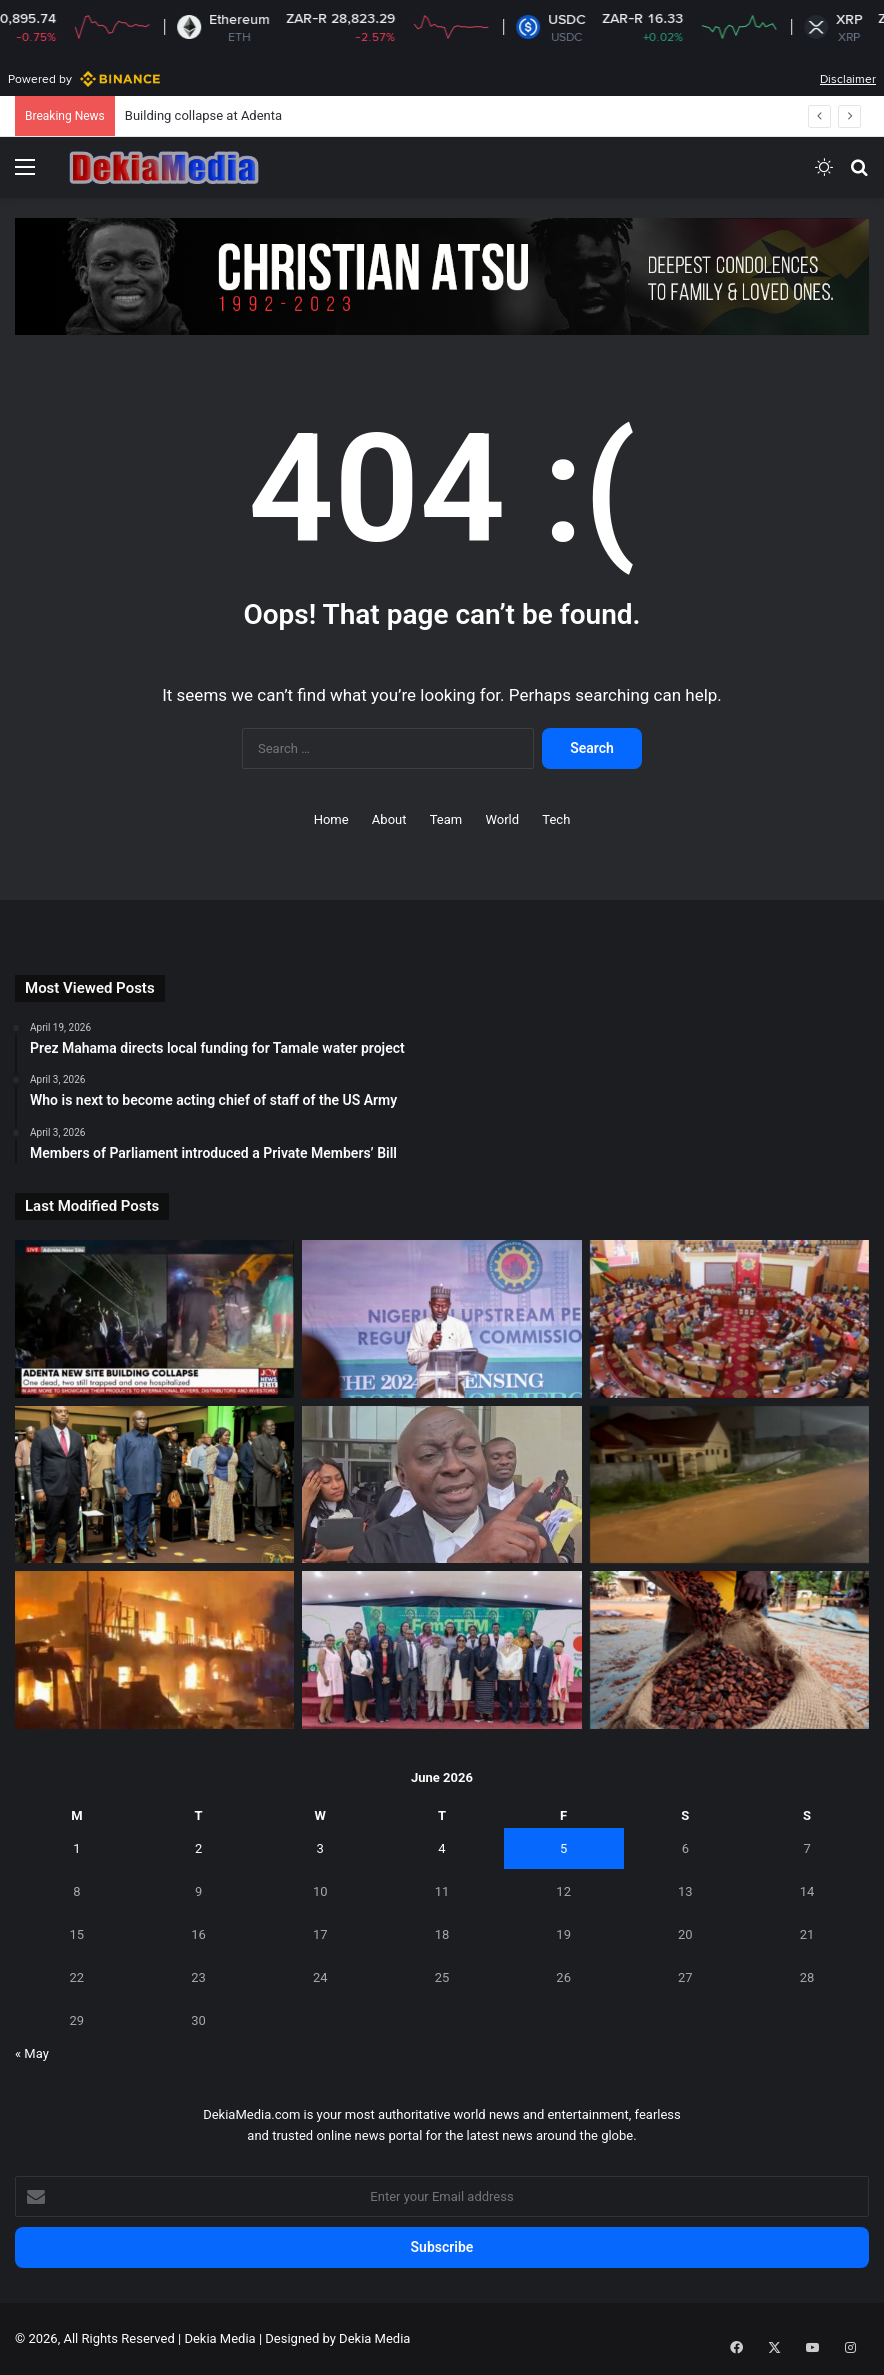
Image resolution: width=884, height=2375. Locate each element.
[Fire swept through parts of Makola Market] (154, 1650)
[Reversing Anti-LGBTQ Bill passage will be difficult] (441, 1485)
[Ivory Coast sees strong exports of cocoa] (729, 1650)
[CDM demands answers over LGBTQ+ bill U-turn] (729, 1319)
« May (32, 2053)
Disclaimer (848, 79)
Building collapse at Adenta (203, 115)
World (502, 819)
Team (446, 819)
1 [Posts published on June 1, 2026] (76, 1848)
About (389, 819)
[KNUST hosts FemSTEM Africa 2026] (441, 1650)
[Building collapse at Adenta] (154, 1319)
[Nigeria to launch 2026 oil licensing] (441, 1319)
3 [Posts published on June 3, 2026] (320, 1848)
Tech (556, 819)
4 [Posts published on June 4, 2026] (441, 1848)
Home (331, 819)
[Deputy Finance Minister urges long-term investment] (154, 1485)
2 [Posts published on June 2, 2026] (198, 1848)
